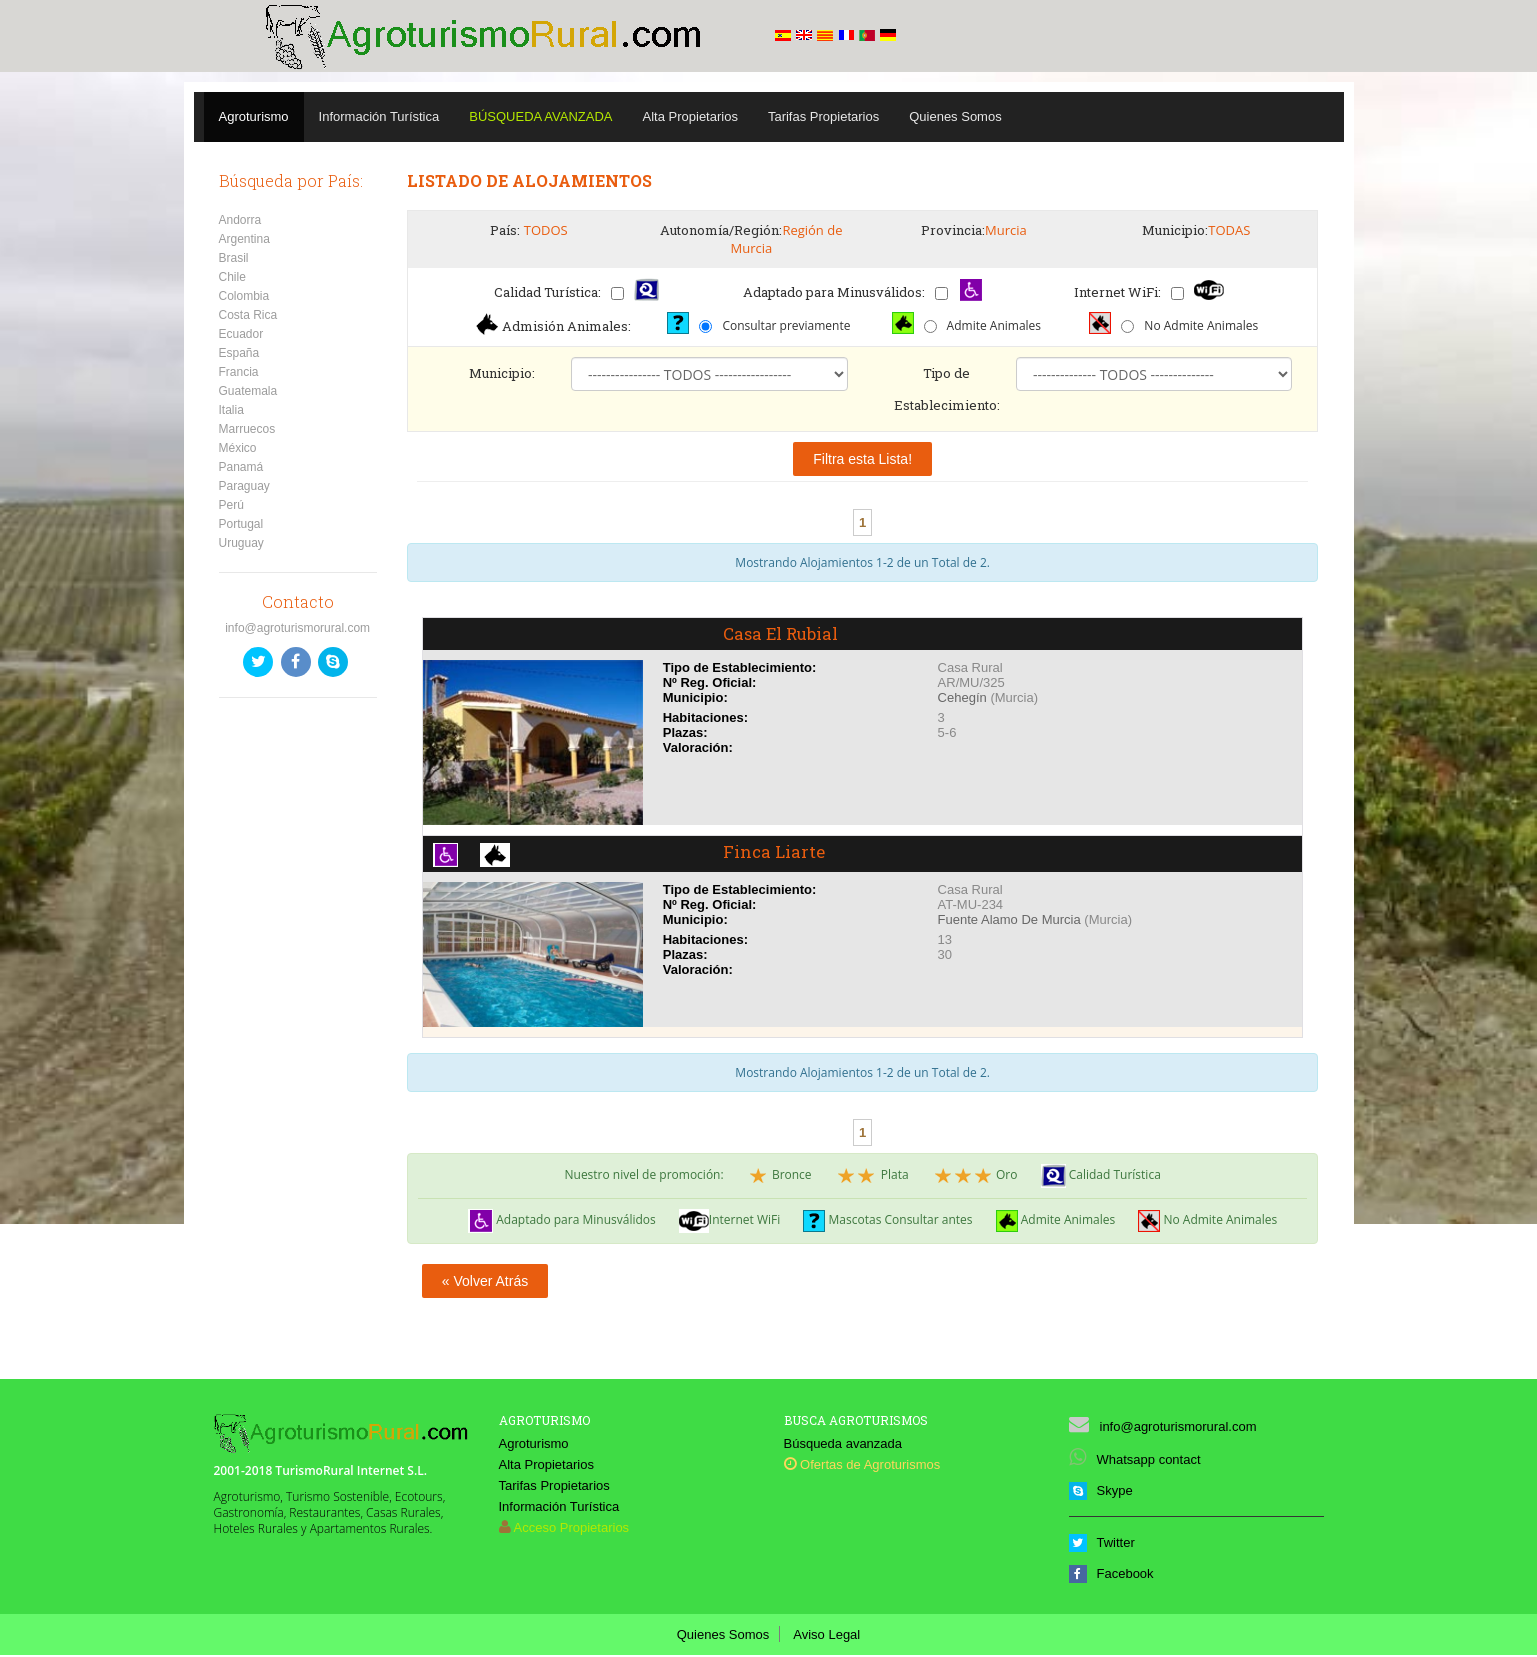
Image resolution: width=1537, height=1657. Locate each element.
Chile (232, 277)
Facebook (1111, 1575)
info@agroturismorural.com (297, 628)
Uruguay (241, 543)
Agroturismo (254, 116)
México (238, 448)
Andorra (240, 220)
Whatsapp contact (1135, 1461)
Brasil (234, 258)
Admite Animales (994, 325)
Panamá (241, 467)
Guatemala (248, 391)
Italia (231, 410)
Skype (1101, 1492)
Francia (239, 372)
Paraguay (244, 486)
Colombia (244, 296)
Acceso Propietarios (572, 1529)
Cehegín (962, 699)
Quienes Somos (955, 116)
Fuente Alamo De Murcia (1009, 921)
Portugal (241, 524)
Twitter (1102, 1544)
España (239, 353)
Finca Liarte (777, 855)
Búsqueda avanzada (843, 1445)
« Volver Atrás (485, 1283)
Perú (231, 505)
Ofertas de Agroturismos (862, 1466)
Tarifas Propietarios (823, 116)
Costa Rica (248, 315)
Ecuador (241, 334)
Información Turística (379, 116)
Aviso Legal (826, 1636)
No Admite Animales (1201, 325)
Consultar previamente (786, 325)
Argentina (244, 239)
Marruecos (247, 429)
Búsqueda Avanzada (540, 116)
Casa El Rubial (786, 635)
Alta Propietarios (690, 116)
